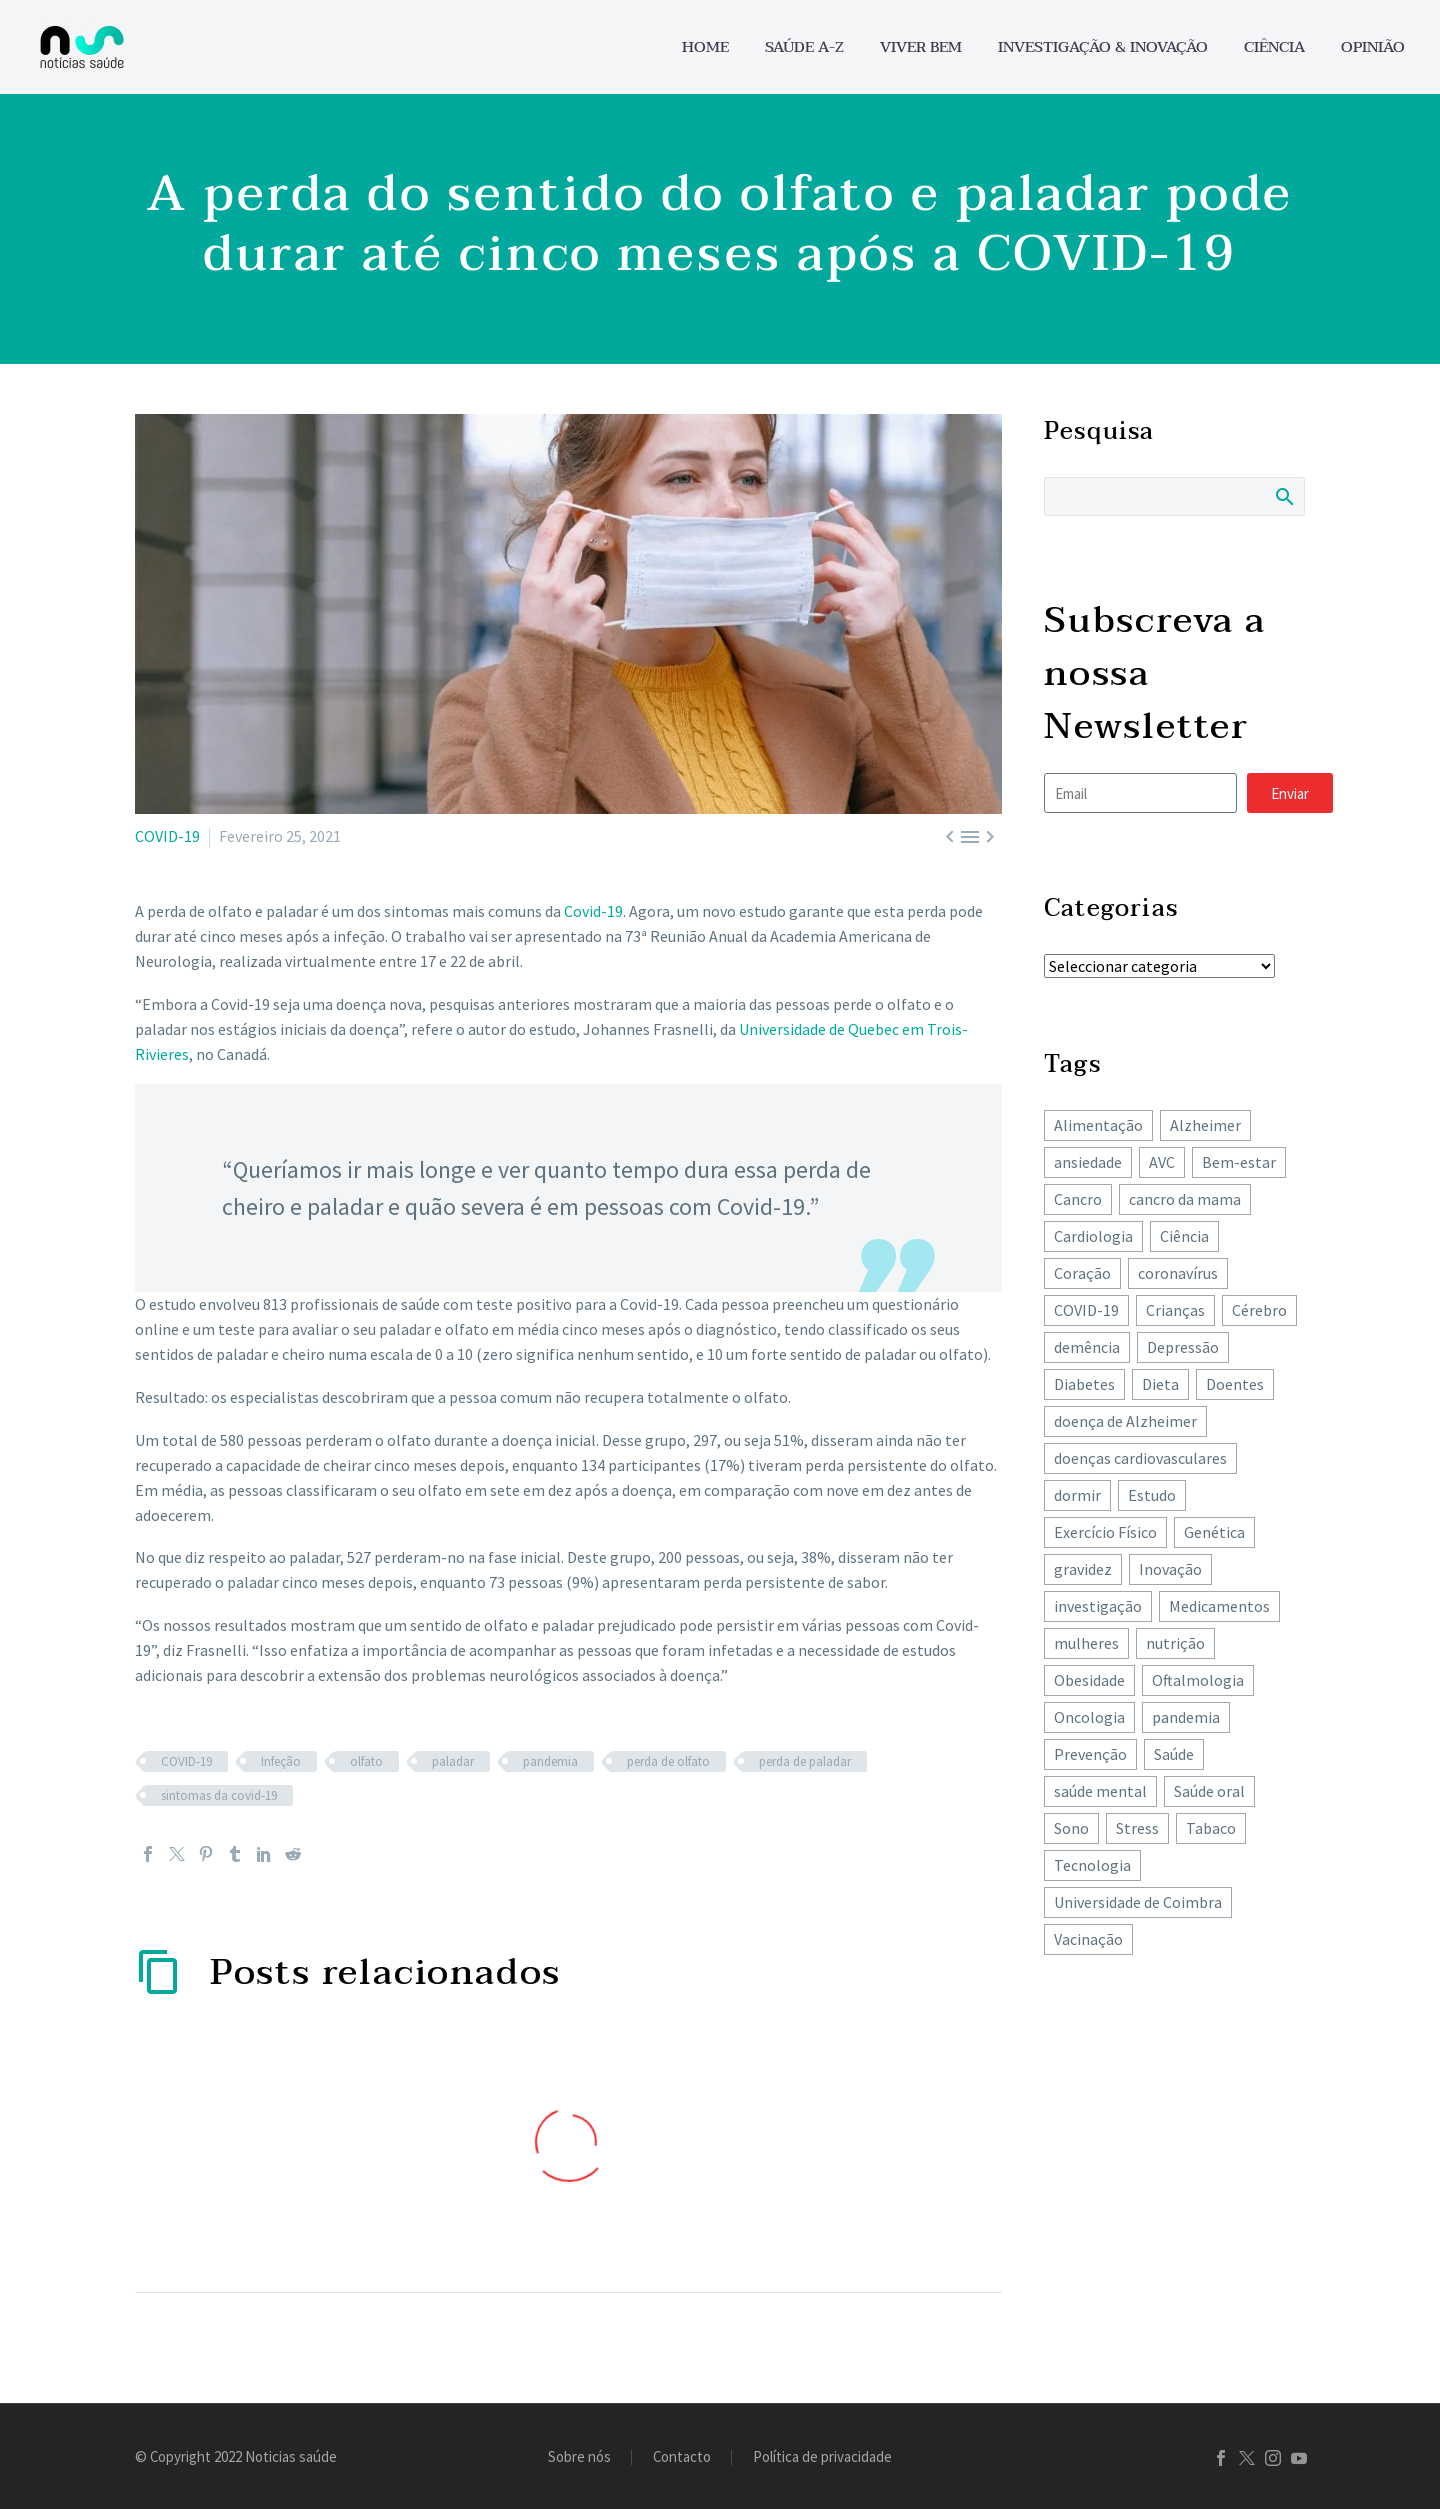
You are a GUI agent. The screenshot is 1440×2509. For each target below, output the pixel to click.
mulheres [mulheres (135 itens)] (1086, 1643)
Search (1283, 496)
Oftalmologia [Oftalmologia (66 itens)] (1198, 1680)
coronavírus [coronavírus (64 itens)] (1178, 1273)
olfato (366, 1761)
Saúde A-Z (804, 47)
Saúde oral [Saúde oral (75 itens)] (1209, 1791)
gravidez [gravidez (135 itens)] (1083, 1569)
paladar (453, 1761)
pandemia (550, 1761)
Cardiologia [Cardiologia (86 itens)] (1093, 1236)
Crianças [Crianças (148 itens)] (1175, 1310)
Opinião (1373, 47)
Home (705, 47)
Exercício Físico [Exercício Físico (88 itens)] (1105, 1532)
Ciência (1274, 47)
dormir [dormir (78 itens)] (1077, 1495)
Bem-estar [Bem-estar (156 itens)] (1239, 1162)
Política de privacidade (822, 2457)
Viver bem (921, 47)
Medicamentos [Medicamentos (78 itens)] (1219, 1606)
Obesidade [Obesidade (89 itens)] (1089, 1680)
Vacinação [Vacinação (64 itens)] (1088, 1939)
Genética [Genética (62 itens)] (1214, 1532)
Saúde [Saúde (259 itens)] (1174, 1754)
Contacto (682, 2457)
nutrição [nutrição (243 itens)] (1175, 1643)
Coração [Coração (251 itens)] (1082, 1273)
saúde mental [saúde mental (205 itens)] (1100, 1791)
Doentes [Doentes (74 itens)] (1235, 1384)
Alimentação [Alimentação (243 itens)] (1098, 1125)
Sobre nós (579, 2457)
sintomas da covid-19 (219, 1795)
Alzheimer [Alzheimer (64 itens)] (1205, 1125)
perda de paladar (805, 1761)
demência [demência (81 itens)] (1087, 1347)
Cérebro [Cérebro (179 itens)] (1259, 1310)
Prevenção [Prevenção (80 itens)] (1090, 1754)
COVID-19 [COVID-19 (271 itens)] (1086, 1310)
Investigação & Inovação (1103, 47)
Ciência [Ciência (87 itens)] (1184, 1236)
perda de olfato (668, 1761)
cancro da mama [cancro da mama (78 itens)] (1185, 1199)
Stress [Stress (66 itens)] (1137, 1828)
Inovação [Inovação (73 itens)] (1170, 1569)
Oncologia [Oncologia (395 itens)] (1089, 1717)
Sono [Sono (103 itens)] (1071, 1828)
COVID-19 (167, 836)
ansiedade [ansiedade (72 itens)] (1088, 1162)
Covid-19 (593, 911)
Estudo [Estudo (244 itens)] (1152, 1495)
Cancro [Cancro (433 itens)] (1078, 1199)
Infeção (281, 1761)
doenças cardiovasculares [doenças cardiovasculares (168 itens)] (1140, 1458)
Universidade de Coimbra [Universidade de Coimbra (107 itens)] (1138, 1902)
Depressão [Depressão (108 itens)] (1183, 1347)
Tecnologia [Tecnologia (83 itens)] (1092, 1865)
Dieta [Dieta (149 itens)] (1160, 1384)
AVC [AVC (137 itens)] (1162, 1162)
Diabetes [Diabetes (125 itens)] (1084, 1384)
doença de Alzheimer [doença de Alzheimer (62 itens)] (1125, 1421)
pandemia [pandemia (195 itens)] (1186, 1717)
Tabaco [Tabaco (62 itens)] (1211, 1828)
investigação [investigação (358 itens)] (1098, 1606)
